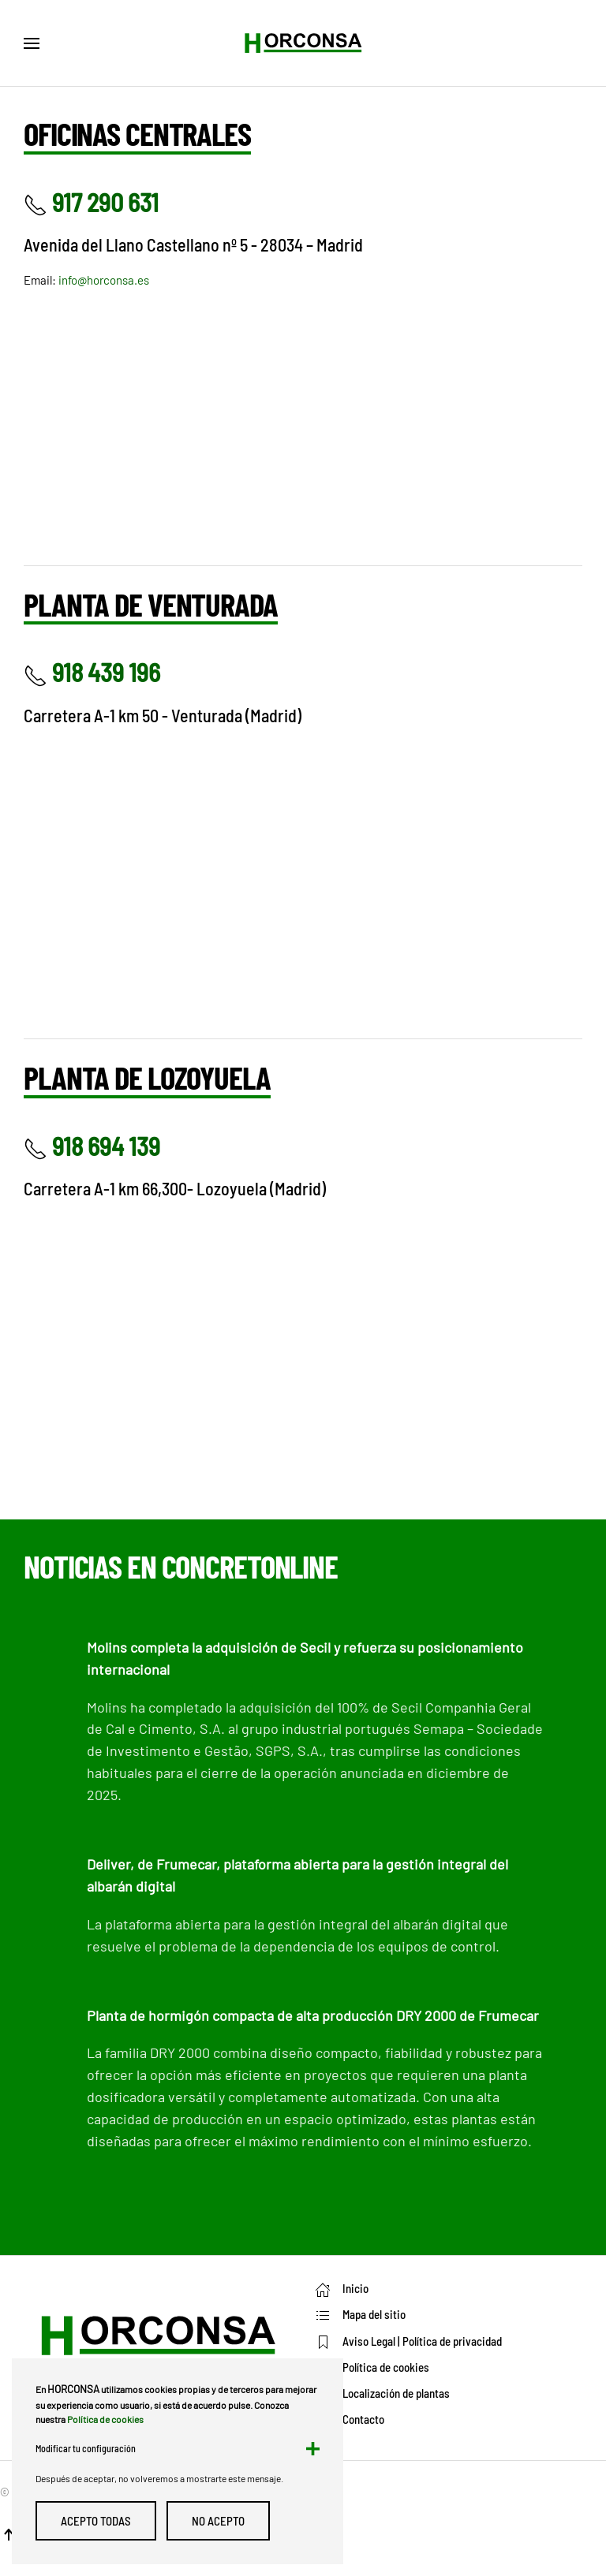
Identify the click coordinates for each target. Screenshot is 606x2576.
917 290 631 (91, 202)
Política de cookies (105, 2419)
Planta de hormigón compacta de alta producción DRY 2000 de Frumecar (313, 2015)
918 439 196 (92, 672)
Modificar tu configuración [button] (86, 2448)
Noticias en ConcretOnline (181, 1565)
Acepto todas (96, 2521)
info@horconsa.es (103, 280)
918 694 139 (92, 1146)
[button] (31, 43)
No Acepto (218, 2521)
